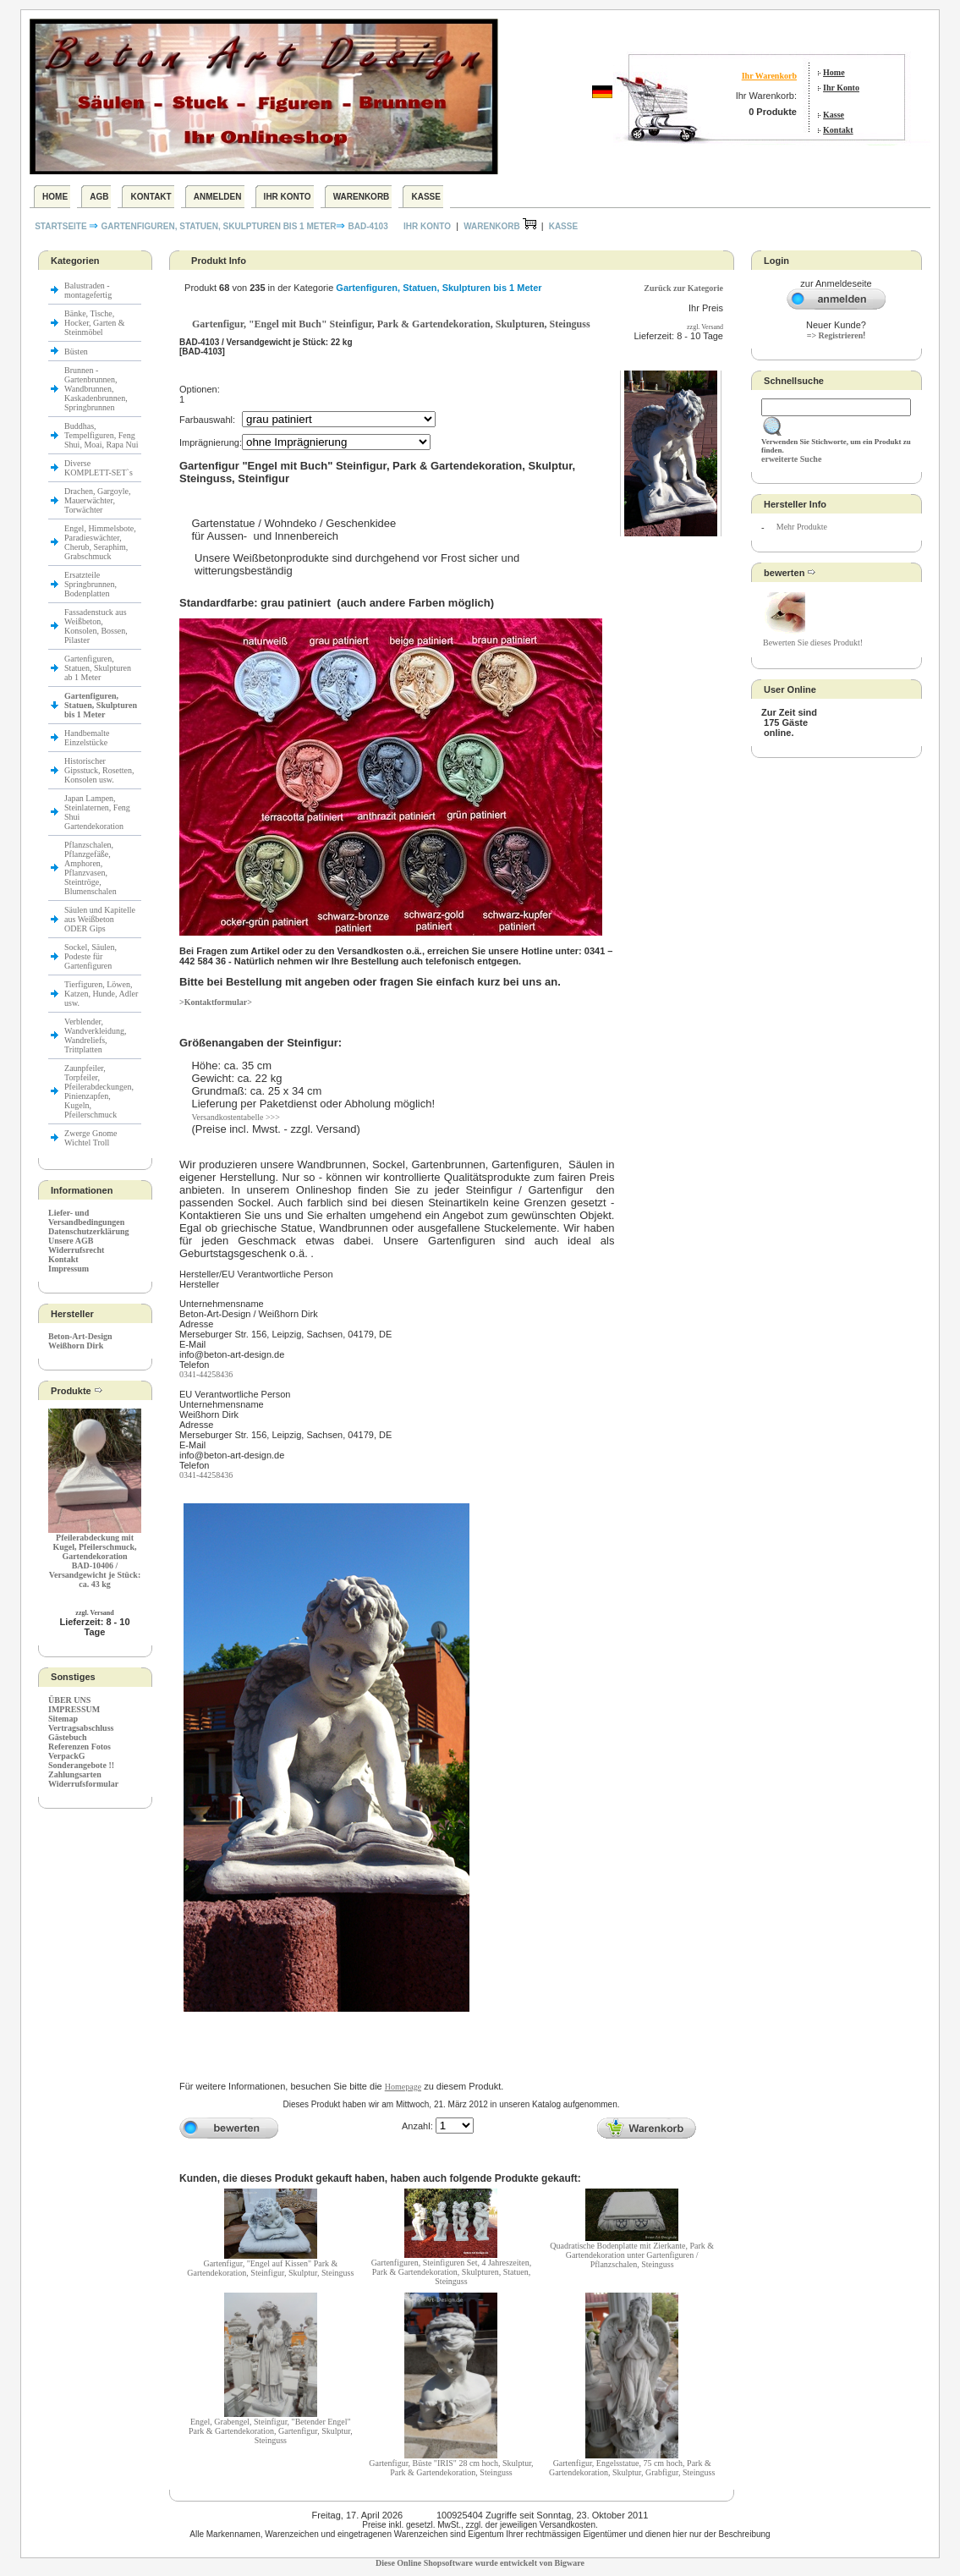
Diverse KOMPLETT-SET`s (98, 468)
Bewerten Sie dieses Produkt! (813, 642)
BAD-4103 (368, 226)
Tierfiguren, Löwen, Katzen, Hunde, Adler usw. (101, 994)
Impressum (68, 1268)
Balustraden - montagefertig (89, 290)
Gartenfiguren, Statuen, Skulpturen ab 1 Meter (97, 668)
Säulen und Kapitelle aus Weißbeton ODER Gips (99, 919)
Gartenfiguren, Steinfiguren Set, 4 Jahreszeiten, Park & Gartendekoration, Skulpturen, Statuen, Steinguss (451, 2272)
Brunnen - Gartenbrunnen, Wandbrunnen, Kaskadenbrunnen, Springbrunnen (96, 388)
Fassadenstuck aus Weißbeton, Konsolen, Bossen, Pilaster (96, 626)
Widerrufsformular (83, 1783)
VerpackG (66, 1755)
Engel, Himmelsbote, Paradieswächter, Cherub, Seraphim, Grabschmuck (100, 542)
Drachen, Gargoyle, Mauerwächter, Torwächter (97, 500)
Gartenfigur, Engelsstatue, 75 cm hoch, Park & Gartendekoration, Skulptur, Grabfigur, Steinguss (632, 2467)
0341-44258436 (206, 1374)
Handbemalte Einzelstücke (86, 737)
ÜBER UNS (69, 1700)
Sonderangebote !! (81, 1765)
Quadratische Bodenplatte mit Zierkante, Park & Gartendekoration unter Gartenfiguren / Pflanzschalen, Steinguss (632, 2255)
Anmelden (218, 196)
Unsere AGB (70, 1240)
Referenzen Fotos (79, 1746)
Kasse (833, 114)
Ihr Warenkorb (769, 75)
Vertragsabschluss (80, 1728)
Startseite (62, 226)
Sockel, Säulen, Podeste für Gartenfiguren (90, 956)
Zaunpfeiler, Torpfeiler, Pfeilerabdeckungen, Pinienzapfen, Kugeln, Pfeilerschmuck (99, 1091)
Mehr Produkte (801, 526)
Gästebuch (67, 1737)
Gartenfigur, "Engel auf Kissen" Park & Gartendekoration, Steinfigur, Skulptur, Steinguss (270, 2268)
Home (834, 72)
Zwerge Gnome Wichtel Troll (90, 1138)
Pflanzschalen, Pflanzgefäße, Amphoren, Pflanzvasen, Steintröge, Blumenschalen (90, 868)
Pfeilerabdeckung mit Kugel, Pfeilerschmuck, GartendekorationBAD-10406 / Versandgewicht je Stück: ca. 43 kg (95, 1561)
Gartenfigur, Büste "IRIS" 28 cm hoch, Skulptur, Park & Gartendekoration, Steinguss (451, 2467)
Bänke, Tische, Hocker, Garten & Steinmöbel (94, 323)
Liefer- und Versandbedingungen (86, 1217)
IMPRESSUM (74, 1709)
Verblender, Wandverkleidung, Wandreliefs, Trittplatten (95, 1035)
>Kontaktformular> (215, 1002)
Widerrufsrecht (76, 1250)
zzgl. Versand (94, 1613)
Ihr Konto (841, 87)
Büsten (76, 351)
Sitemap (63, 1718)
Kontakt (838, 130)
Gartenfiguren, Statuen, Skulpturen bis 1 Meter (218, 226)
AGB (99, 196)
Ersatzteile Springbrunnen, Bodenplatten (90, 584)
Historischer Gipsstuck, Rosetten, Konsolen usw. (99, 770)
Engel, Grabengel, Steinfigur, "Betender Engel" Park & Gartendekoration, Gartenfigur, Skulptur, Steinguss (271, 2431)
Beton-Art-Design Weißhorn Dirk (80, 1341)
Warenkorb (361, 196)
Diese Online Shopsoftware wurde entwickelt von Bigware (480, 2563)
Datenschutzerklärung (88, 1231)
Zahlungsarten (74, 1774)
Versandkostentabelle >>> (235, 1117)
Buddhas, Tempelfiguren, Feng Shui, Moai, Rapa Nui (101, 435)
